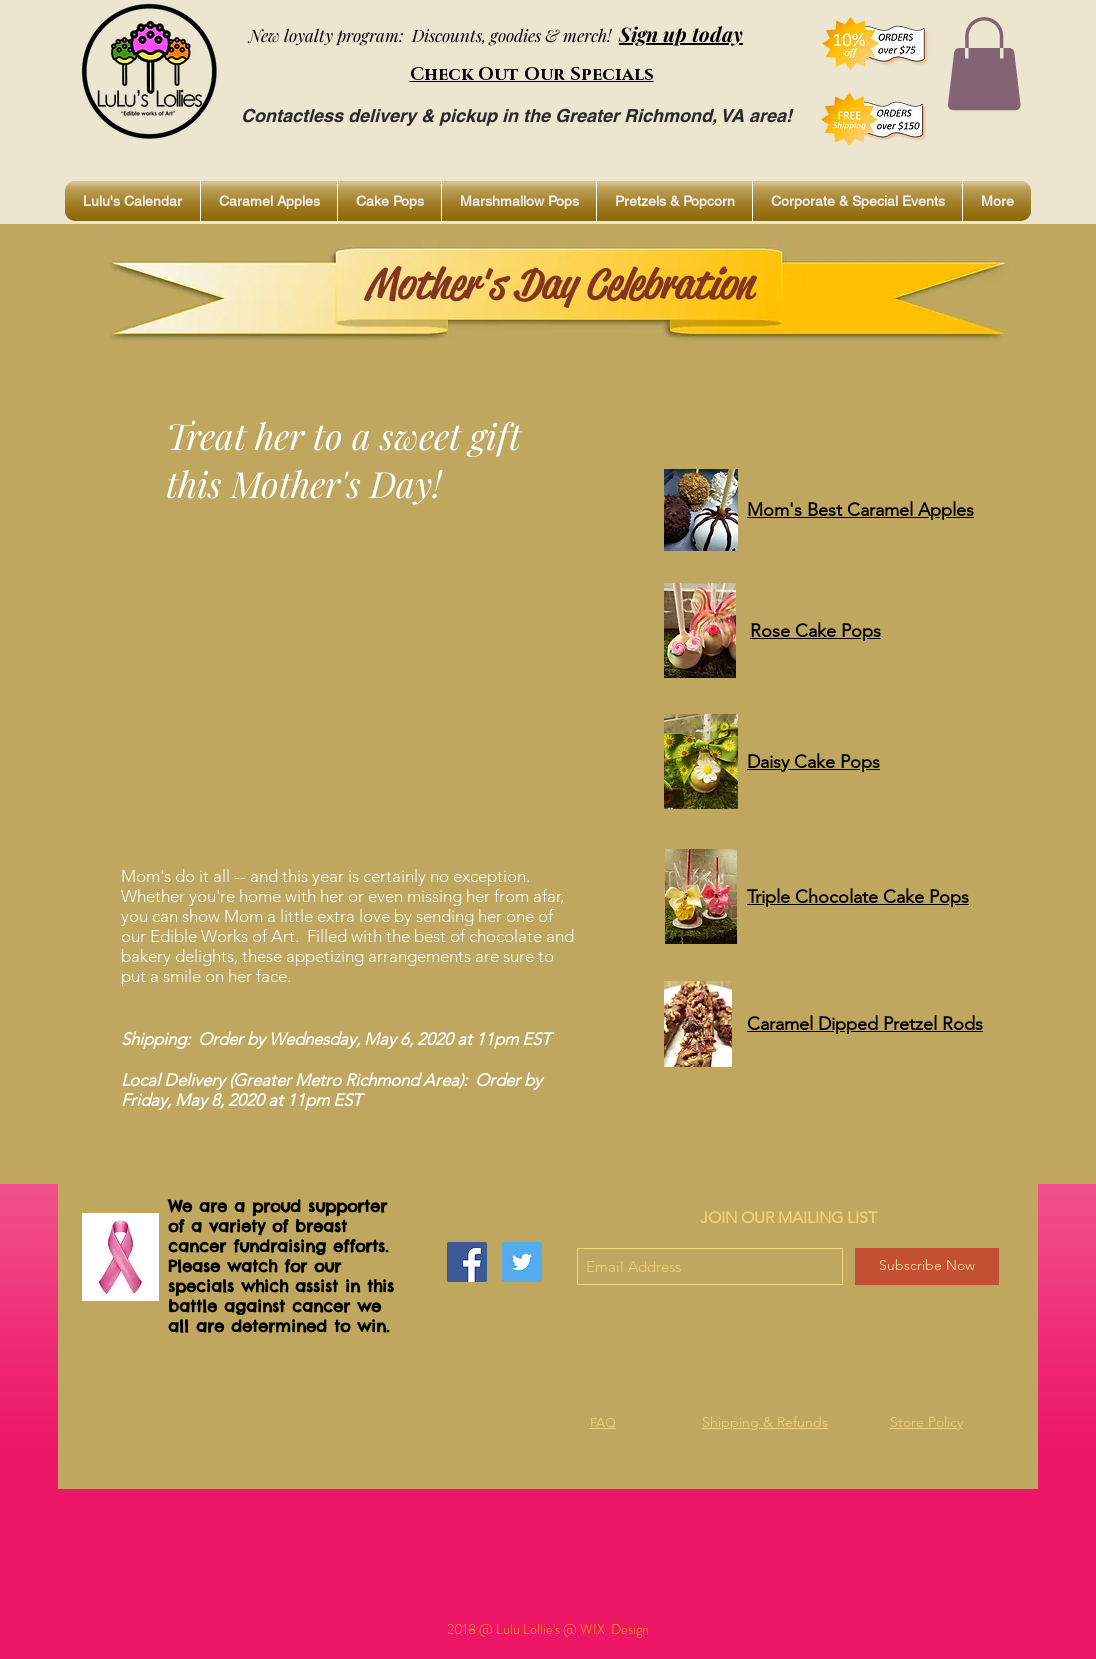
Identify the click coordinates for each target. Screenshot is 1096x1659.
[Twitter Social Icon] (522, 1262)
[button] (984, 63)
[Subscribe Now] (927, 1266)
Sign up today (681, 33)
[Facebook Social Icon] (467, 1262)
